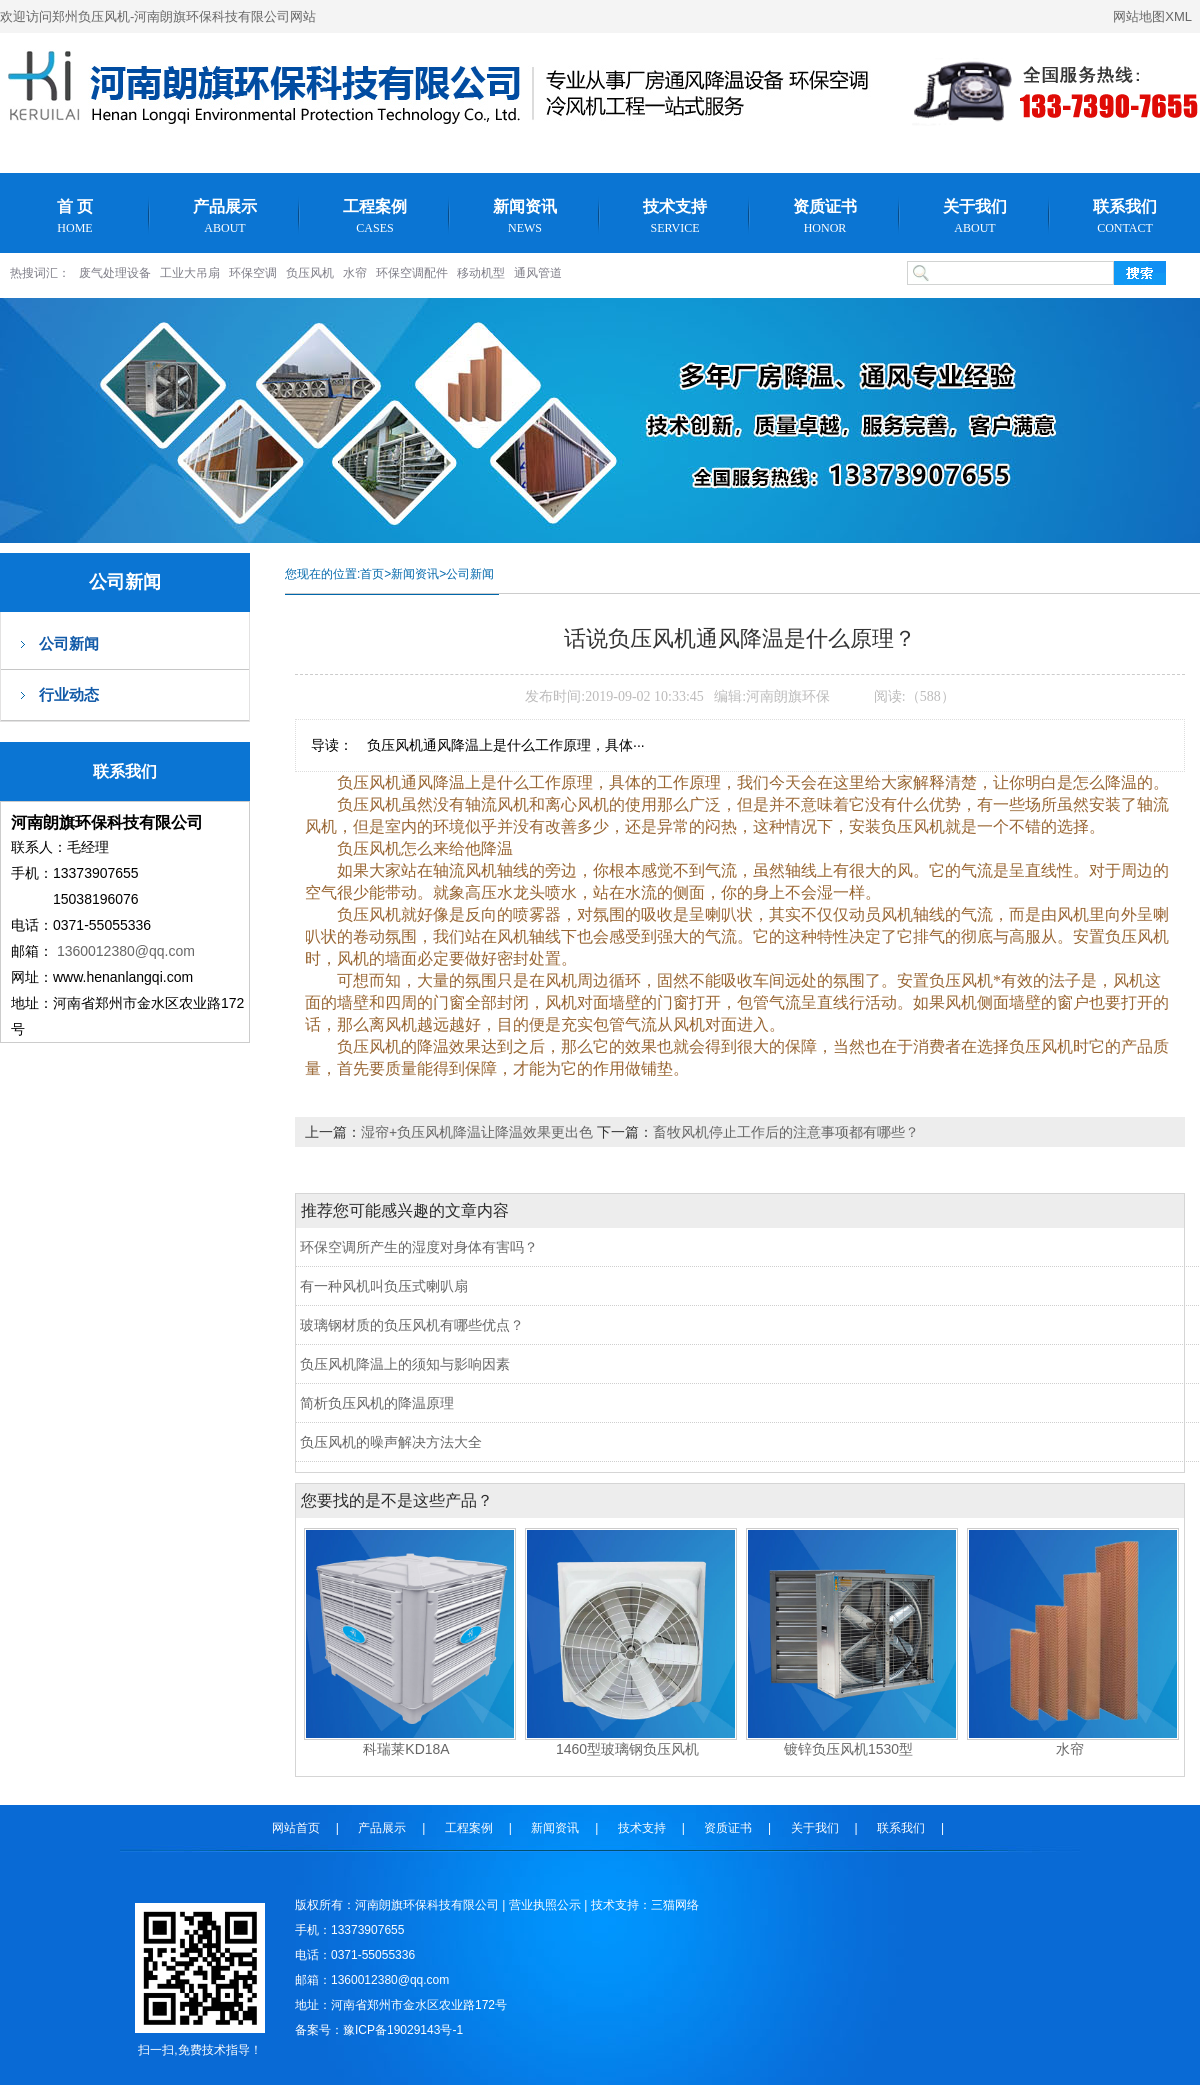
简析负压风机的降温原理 (377, 1403)
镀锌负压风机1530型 (848, 1749)
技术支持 (675, 216)
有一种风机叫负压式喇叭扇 (384, 1286)
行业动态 (69, 694)
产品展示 (225, 216)
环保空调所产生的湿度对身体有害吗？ (419, 1247)
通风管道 (538, 273)
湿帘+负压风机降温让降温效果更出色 (479, 1132)
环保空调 (253, 273)
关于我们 (975, 216)
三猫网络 (675, 1905)
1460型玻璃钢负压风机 (627, 1749)
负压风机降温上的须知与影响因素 (405, 1364)
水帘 (355, 273)
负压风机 (310, 273)
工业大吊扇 (190, 273)
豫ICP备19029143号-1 (403, 2030)
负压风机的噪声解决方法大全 (391, 1442)
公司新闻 (69, 643)
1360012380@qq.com (126, 951)
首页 (372, 574)
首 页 (75, 216)
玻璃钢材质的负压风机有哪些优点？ (412, 1325)
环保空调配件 (412, 273)
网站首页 (296, 1828)
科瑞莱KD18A (406, 1749)
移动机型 (481, 273)
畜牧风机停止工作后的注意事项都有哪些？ (786, 1132)
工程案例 (375, 216)
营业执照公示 (545, 1905)
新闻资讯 (525, 216)
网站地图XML (1152, 16)
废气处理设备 (115, 273)
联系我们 (1125, 216)
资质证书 (825, 216)
